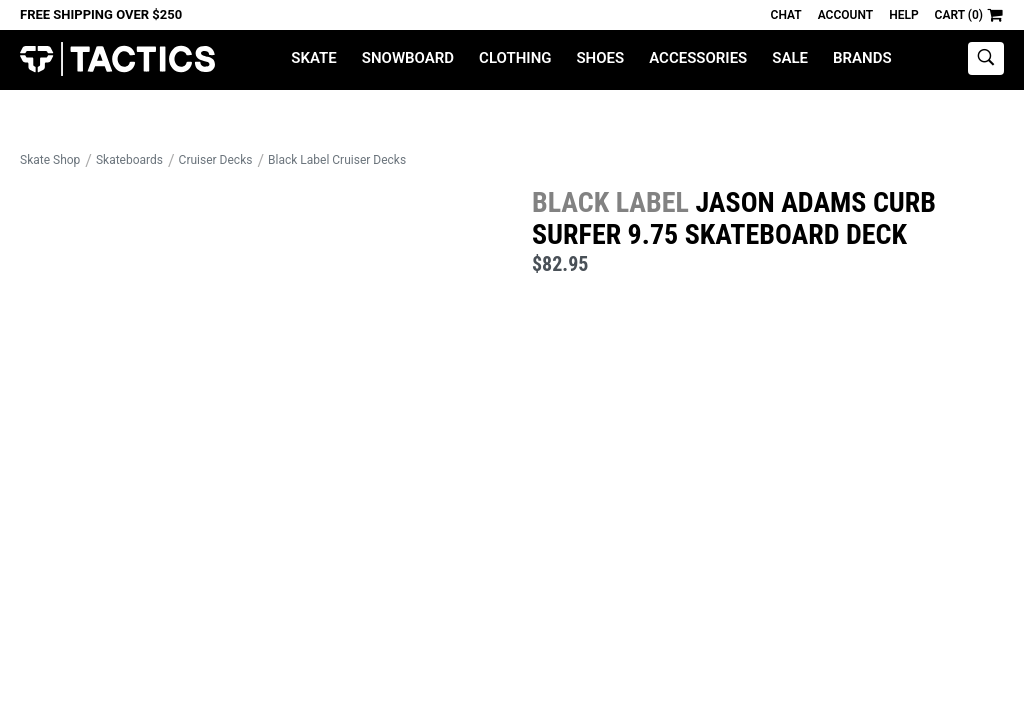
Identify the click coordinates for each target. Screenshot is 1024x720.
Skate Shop (50, 160)
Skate (313, 58)
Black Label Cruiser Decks (337, 160)
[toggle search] (986, 58)
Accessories (698, 58)
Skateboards (129, 160)
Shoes (600, 58)
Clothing (515, 58)
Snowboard (408, 58)
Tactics (117, 59)
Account (845, 15)
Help (903, 15)
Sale (790, 58)
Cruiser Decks (216, 160)
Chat (786, 15)
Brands (862, 58)
